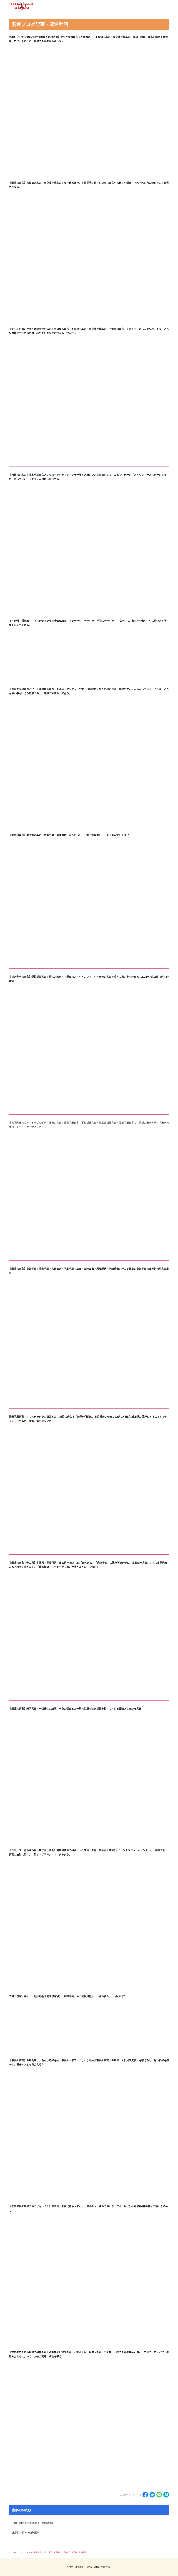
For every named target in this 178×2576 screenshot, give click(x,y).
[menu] (166, 6)
